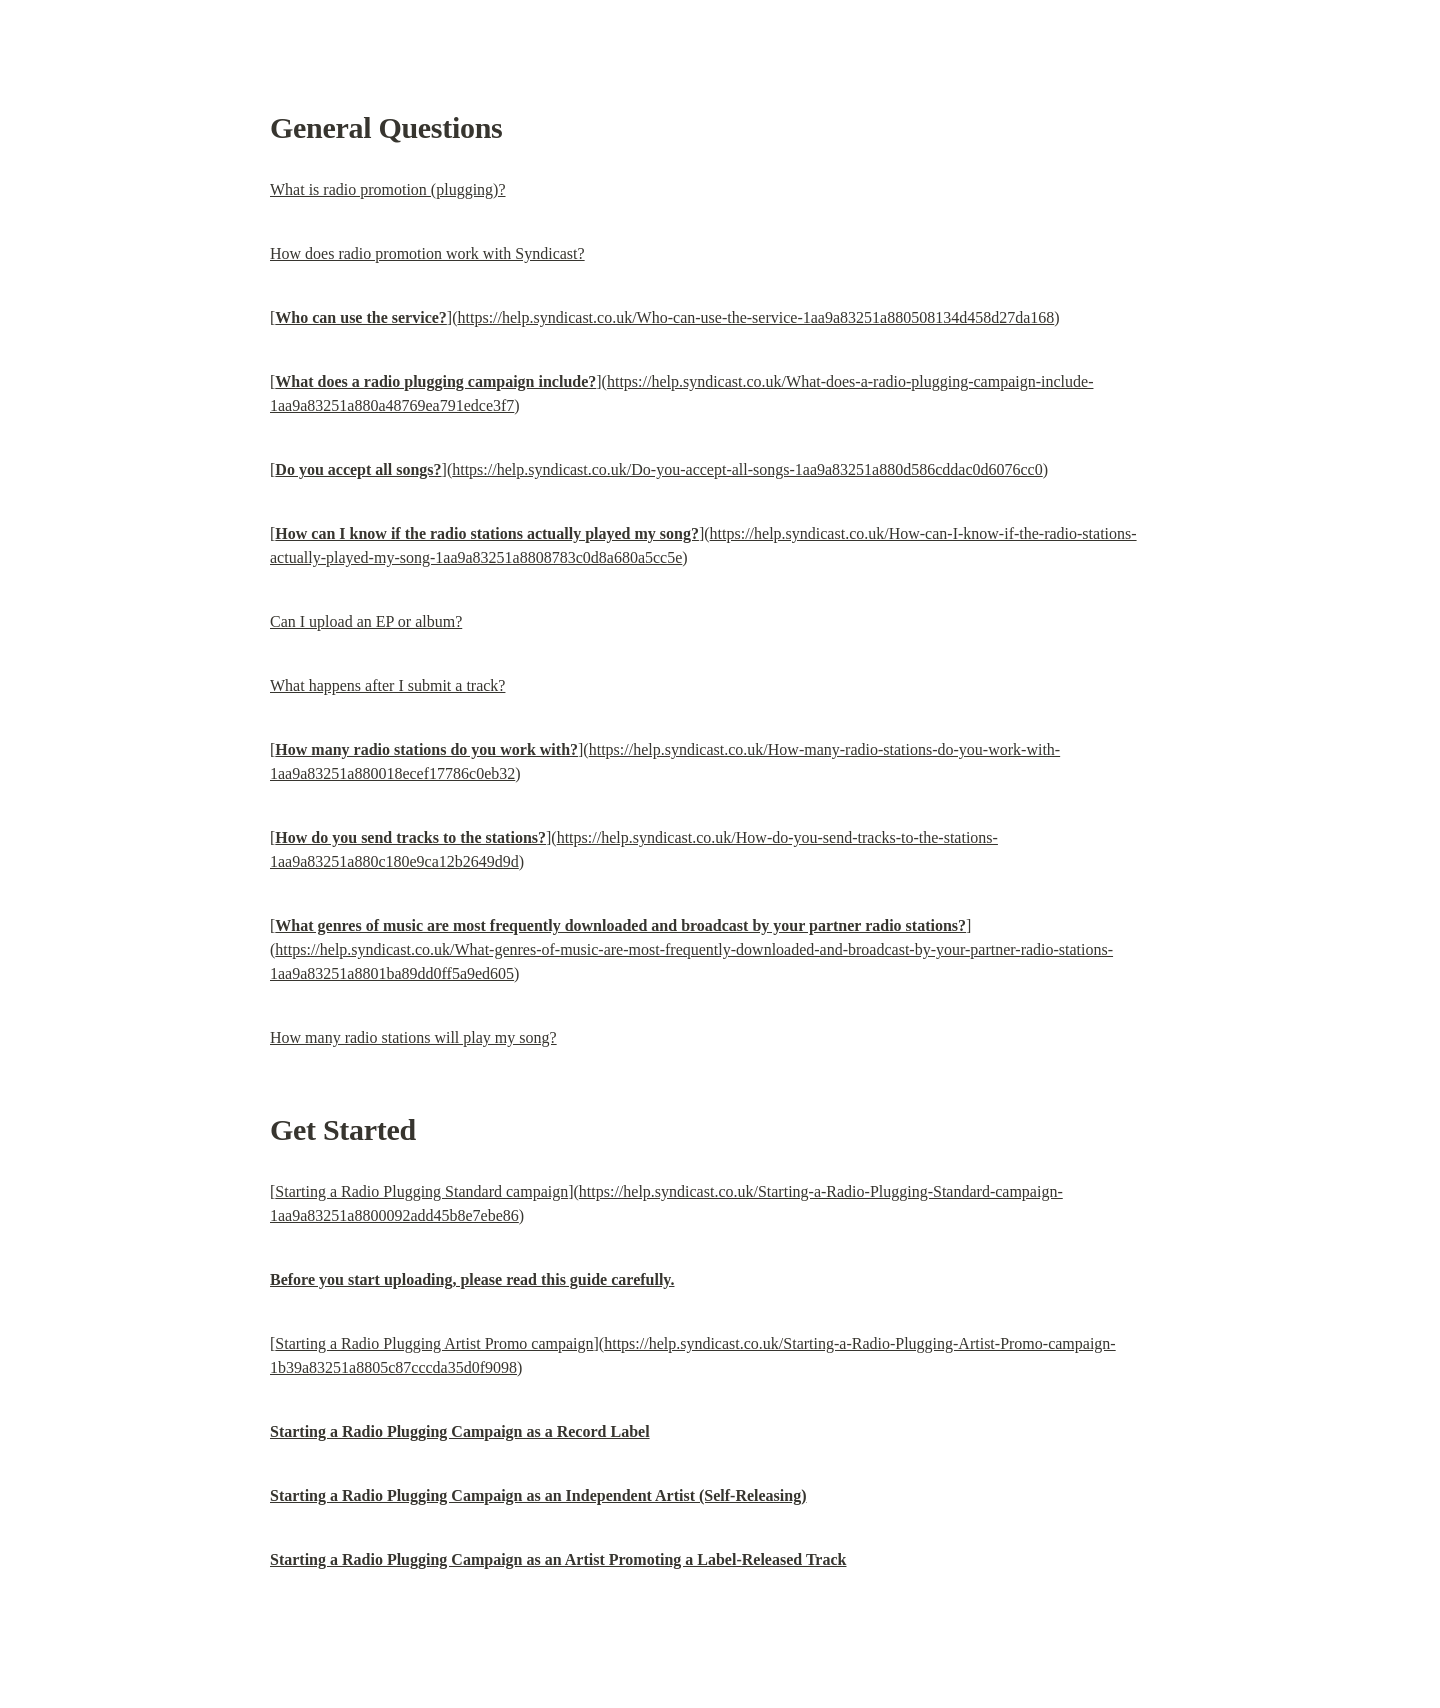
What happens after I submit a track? (387, 685)
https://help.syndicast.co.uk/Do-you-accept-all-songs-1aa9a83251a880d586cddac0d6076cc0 (747, 469)
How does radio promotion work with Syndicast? (427, 253)
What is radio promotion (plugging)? (388, 189)
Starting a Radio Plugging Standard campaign (421, 1191)
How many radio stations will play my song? (413, 1037)
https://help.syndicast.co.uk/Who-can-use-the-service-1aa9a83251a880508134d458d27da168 (756, 317)
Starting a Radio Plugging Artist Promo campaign (434, 1343)
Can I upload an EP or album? (366, 621)
